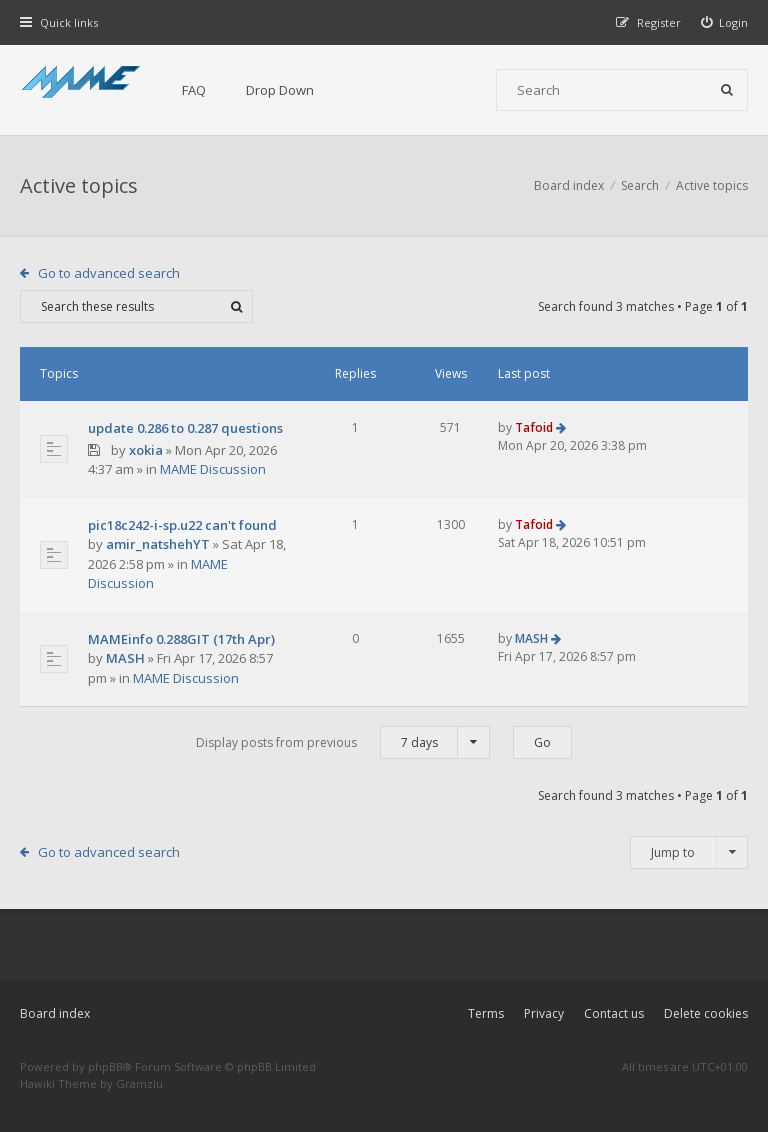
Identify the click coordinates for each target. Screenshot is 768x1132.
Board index (55, 1013)
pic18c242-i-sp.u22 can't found (182, 525)
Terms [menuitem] (486, 1013)
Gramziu (139, 1083)
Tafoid (534, 427)
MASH (125, 658)
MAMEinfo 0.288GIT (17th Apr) (181, 639)
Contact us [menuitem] (614, 1013)
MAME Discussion (213, 469)
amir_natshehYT (158, 544)
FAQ (194, 90)
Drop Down (280, 90)
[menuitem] (725, 22)
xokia (146, 450)
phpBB (105, 1066)
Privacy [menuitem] (544, 1013)
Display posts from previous (343, 742)
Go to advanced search (109, 273)
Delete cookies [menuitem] (706, 1013)
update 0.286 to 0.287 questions (185, 428)
